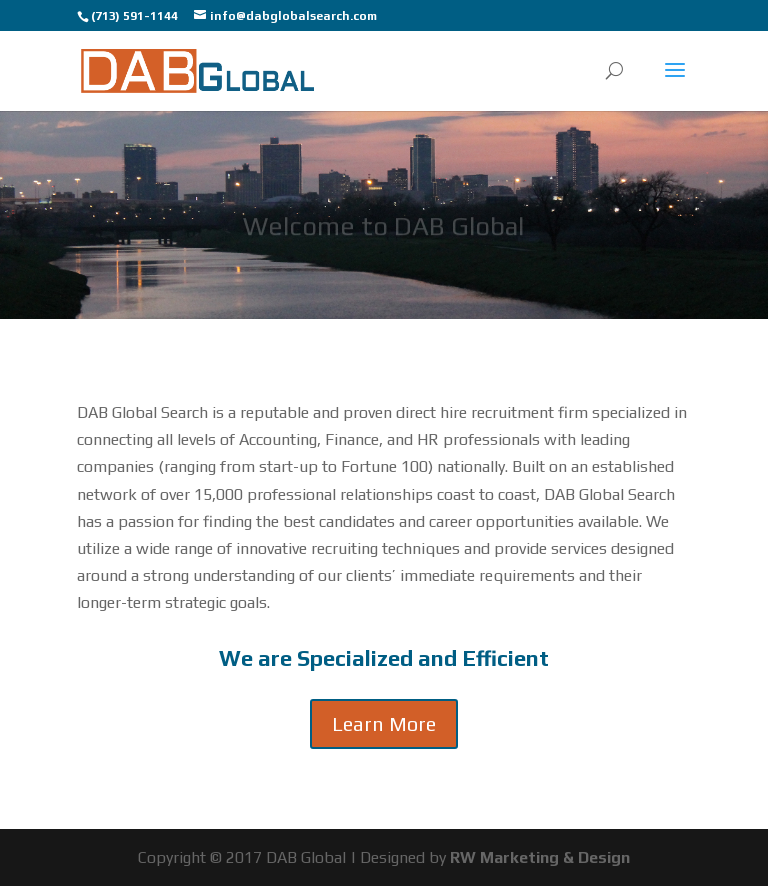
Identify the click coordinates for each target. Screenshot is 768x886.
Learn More (384, 723)
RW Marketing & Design (540, 857)
